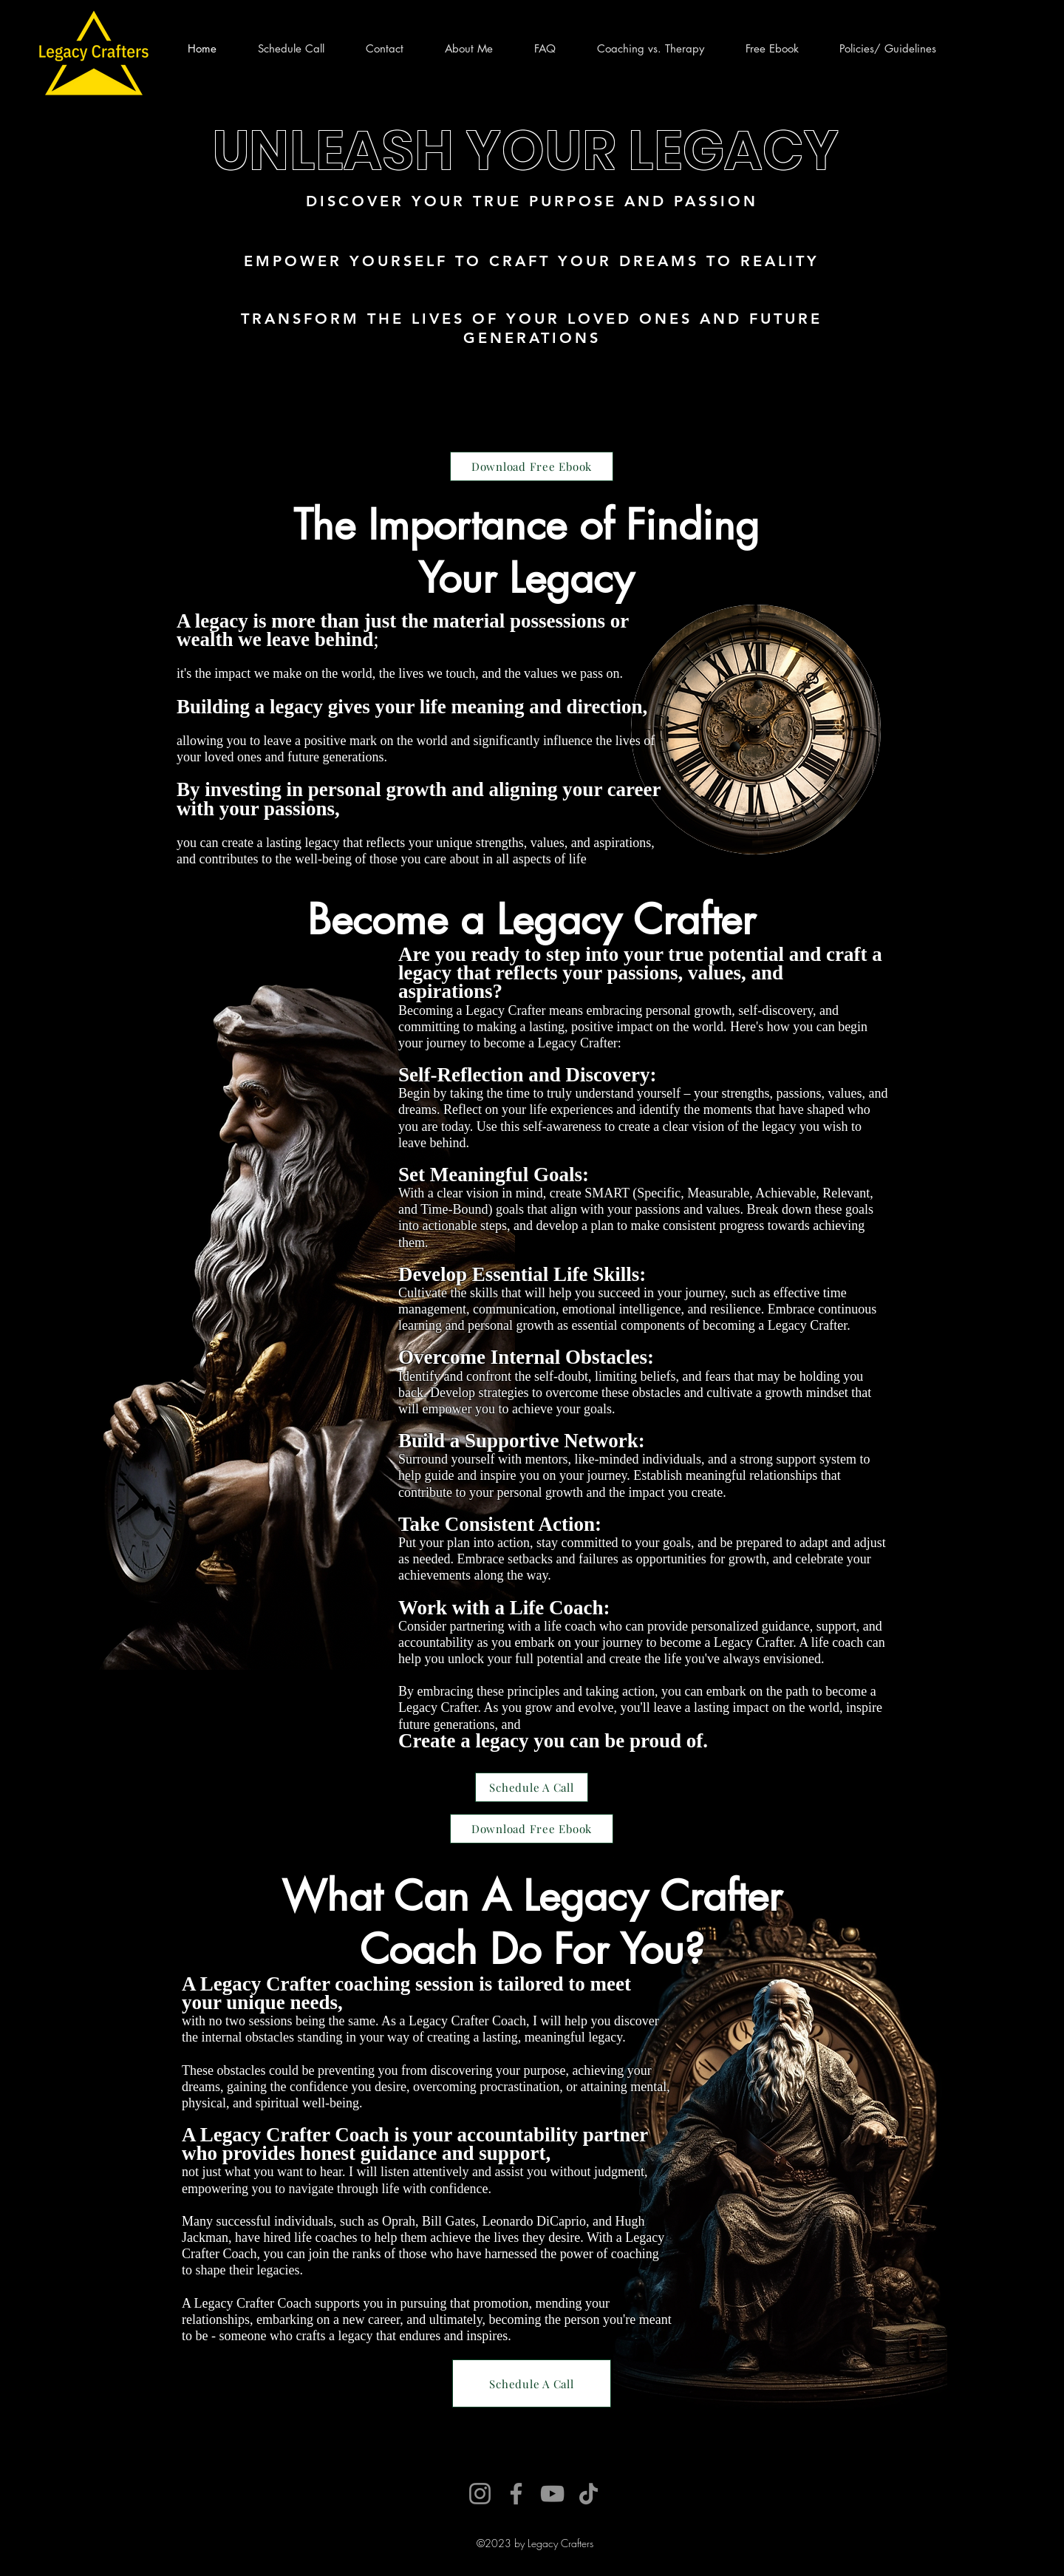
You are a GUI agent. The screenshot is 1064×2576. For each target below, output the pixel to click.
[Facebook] (516, 2493)
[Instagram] (480, 2493)
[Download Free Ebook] (531, 466)
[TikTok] (588, 2493)
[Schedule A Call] (531, 1787)
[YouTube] (552, 2493)
